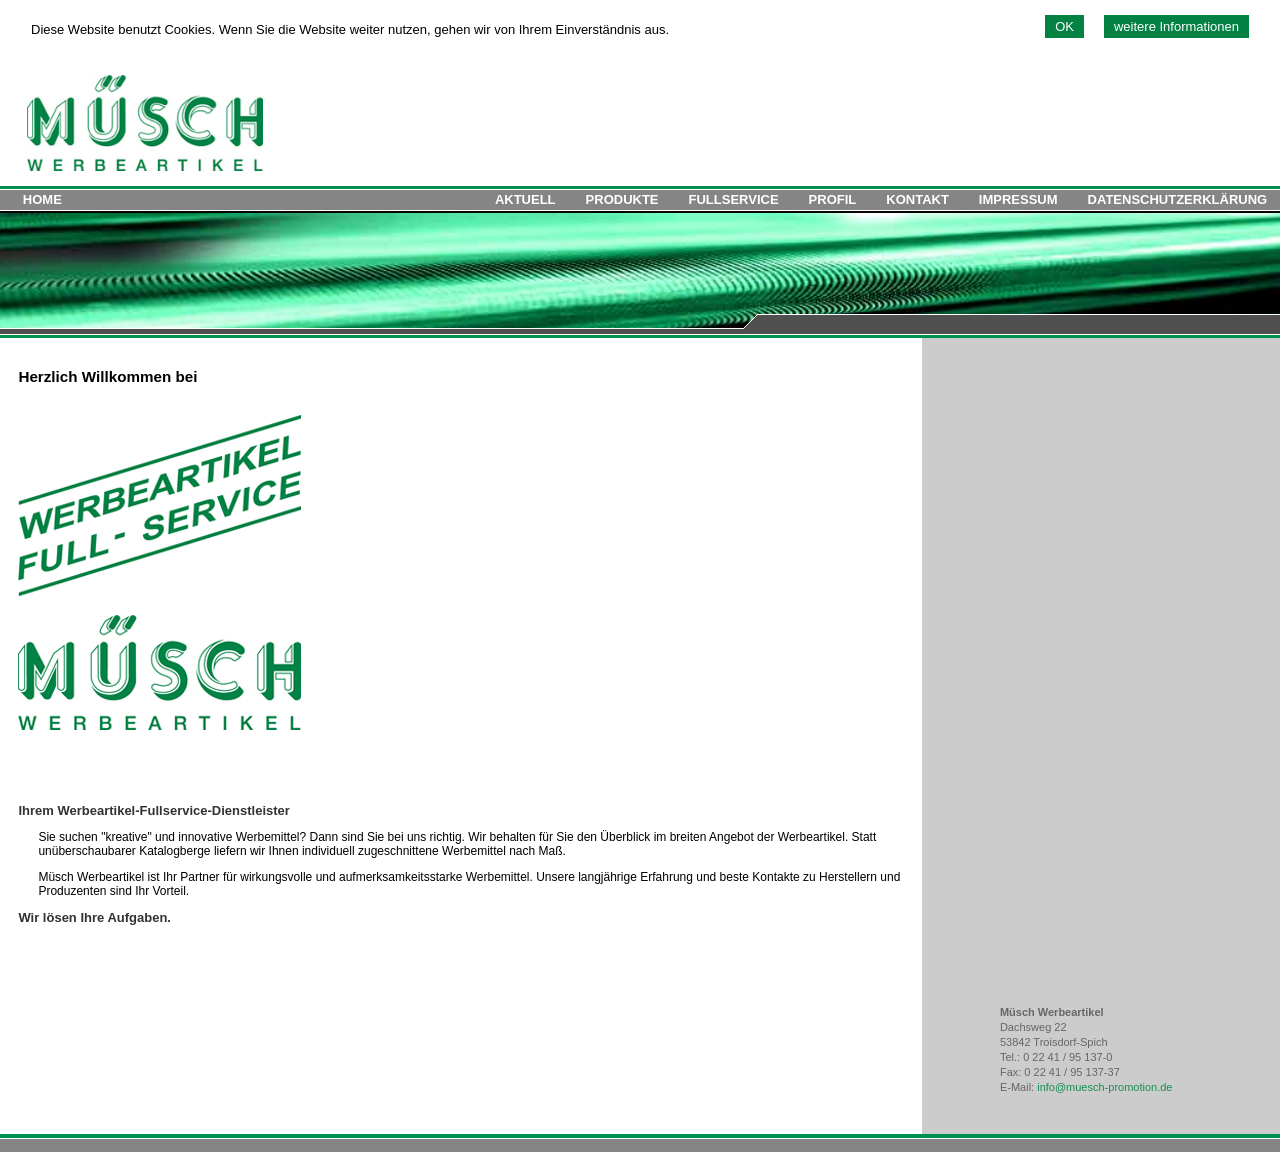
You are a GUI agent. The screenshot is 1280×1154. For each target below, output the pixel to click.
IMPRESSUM (1018, 199)
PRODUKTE (622, 199)
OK (1064, 26)
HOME (42, 199)
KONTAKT (917, 199)
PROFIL (833, 199)
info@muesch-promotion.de (1104, 1087)
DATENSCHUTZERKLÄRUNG (1178, 199)
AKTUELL (525, 199)
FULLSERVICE (734, 199)
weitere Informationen (1176, 26)
